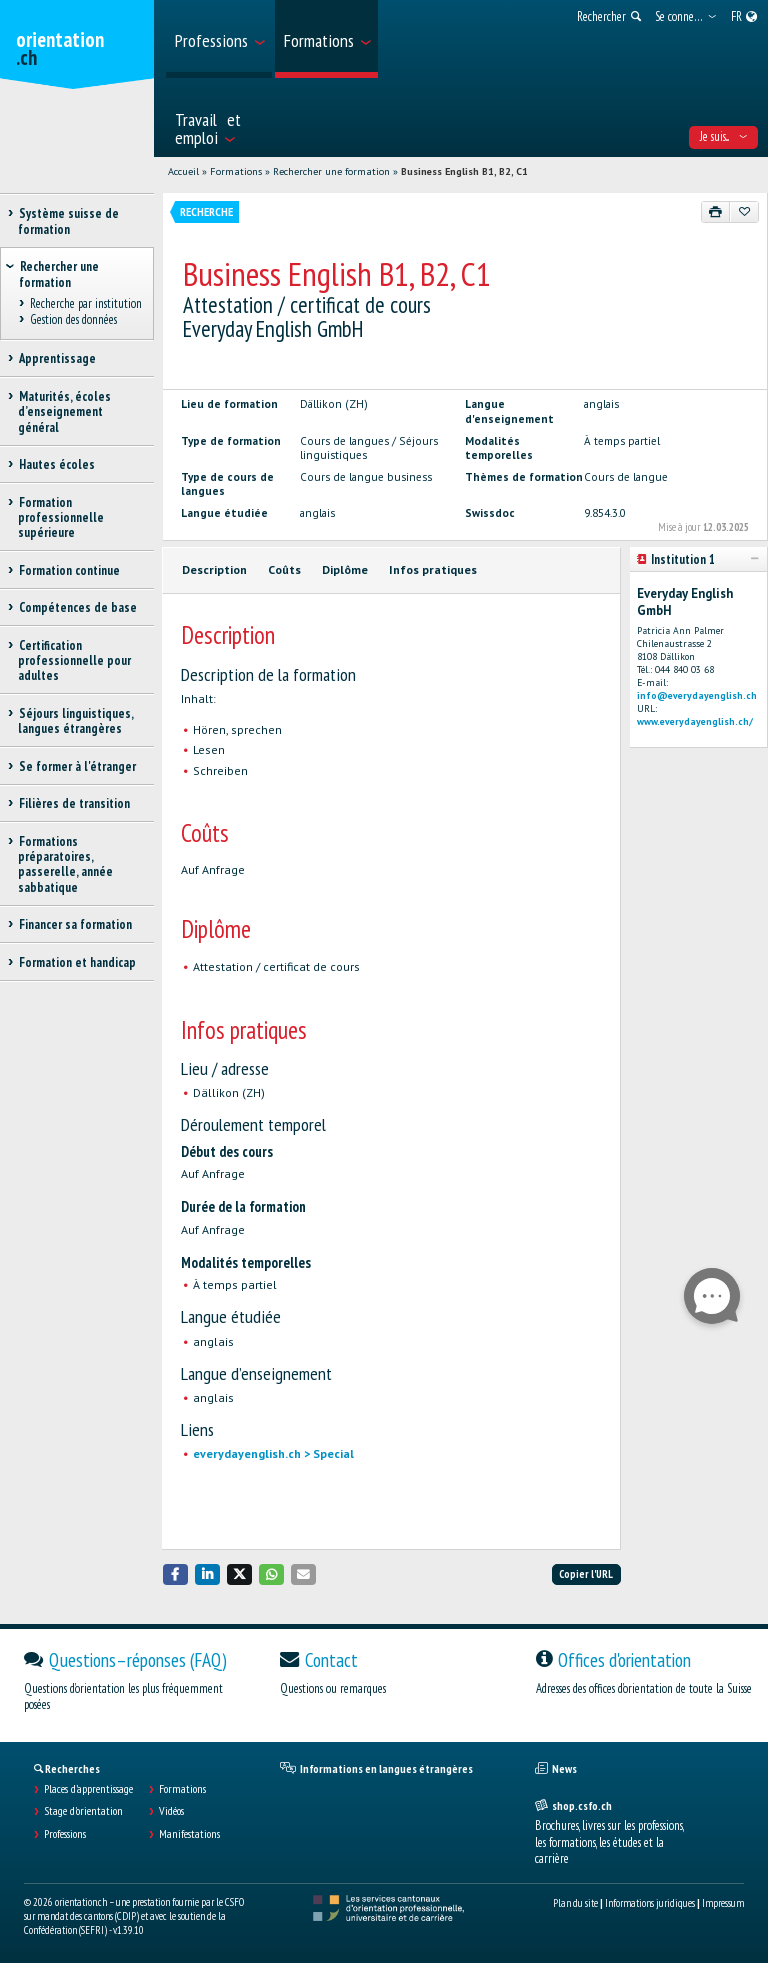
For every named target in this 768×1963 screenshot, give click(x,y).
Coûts (284, 569)
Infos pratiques (433, 569)
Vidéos (171, 1811)
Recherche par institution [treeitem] (85, 303)
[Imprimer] (716, 212)
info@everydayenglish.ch (697, 695)
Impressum (723, 1903)
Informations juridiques (650, 1903)
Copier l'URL (586, 1574)
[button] (176, 1574)
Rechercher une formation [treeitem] (59, 274)
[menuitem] (219, 39)
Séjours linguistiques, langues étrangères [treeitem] (75, 721)
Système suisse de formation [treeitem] (68, 221)
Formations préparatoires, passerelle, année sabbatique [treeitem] (65, 864)
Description (214, 569)
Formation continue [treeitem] (69, 570)
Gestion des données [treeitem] (73, 320)
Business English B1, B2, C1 (464, 171)
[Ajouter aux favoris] (744, 212)
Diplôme (345, 569)
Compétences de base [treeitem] (77, 607)
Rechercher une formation (331, 171)
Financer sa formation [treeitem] (75, 924)
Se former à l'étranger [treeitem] (77, 766)
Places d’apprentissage (88, 1789)
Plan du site (575, 1903)
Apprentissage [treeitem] (57, 358)
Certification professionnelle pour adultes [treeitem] (74, 661)
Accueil (183, 171)
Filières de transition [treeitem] (74, 803)
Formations (236, 171)
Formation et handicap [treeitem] (77, 962)
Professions (65, 1834)
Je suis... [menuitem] (723, 136)
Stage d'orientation (83, 1811)
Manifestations (189, 1834)
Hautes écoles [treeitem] (56, 464)
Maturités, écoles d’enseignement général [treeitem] (64, 412)
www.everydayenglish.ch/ (695, 721)
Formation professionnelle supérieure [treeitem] (61, 518)
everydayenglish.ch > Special (273, 1453)
